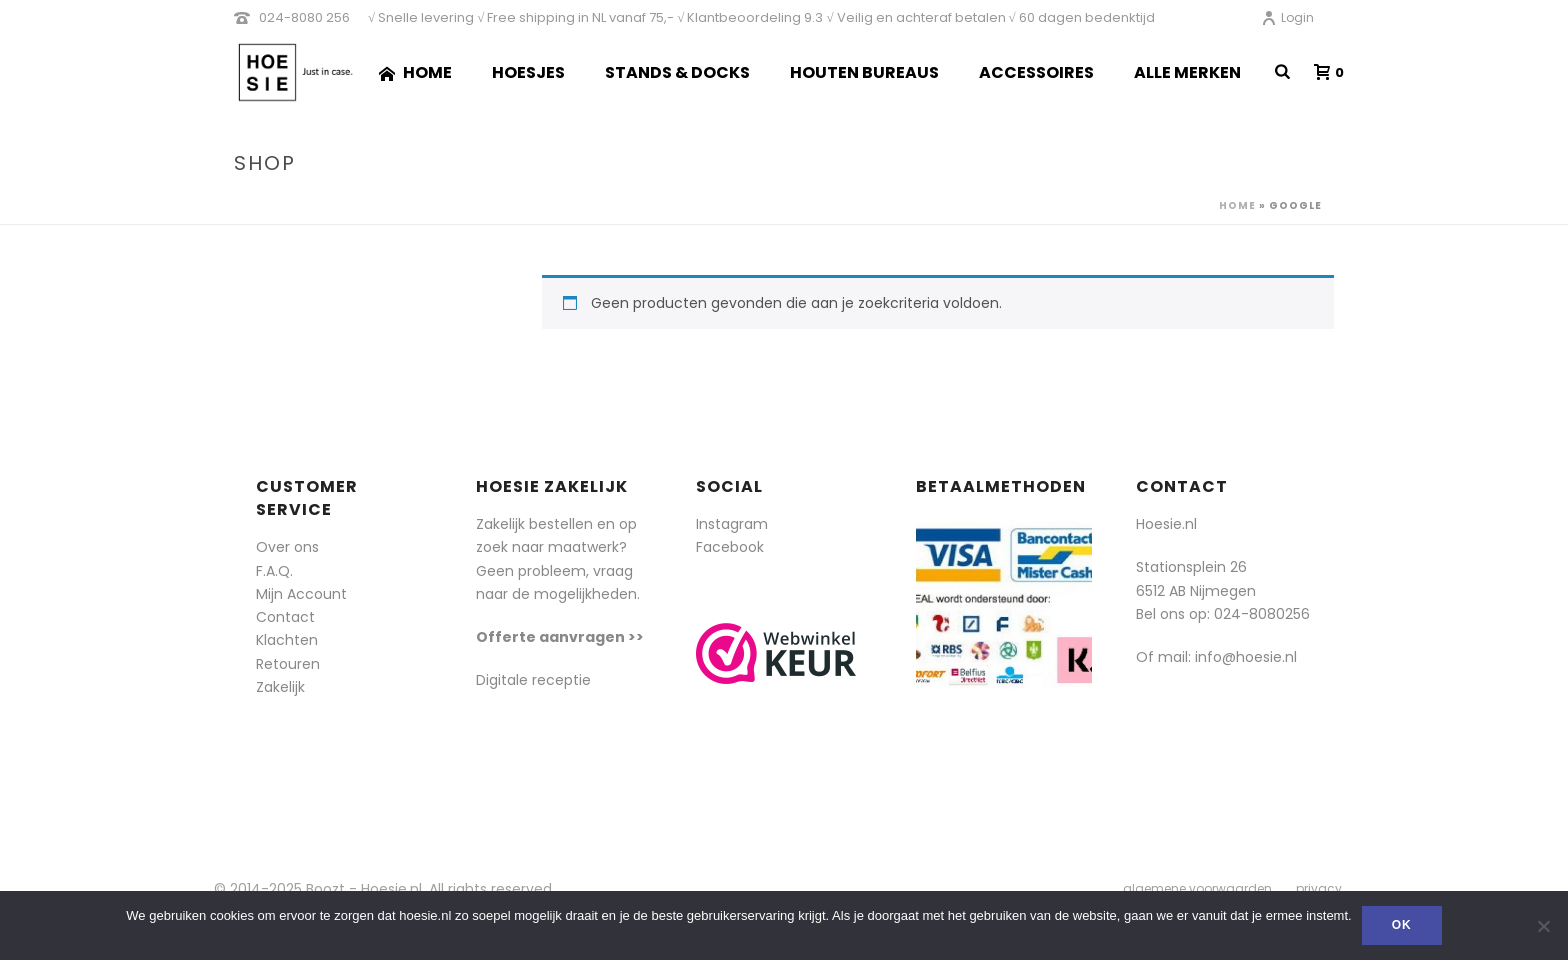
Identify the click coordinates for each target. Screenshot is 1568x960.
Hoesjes (528, 72)
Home (415, 72)
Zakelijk (280, 687)
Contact (285, 617)
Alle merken (1187, 72)
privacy (1319, 889)
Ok (1402, 925)
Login (1287, 17)
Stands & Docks (677, 72)
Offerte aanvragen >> (560, 637)
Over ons (287, 547)
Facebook (730, 547)
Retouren (288, 664)
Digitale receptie (533, 680)
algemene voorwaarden (1197, 889)
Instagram (732, 524)
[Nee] (1543, 926)
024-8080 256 (304, 17)
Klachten (287, 640)
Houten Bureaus (864, 72)
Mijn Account (301, 594)
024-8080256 (1262, 614)
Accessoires (1036, 72)
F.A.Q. (274, 571)
